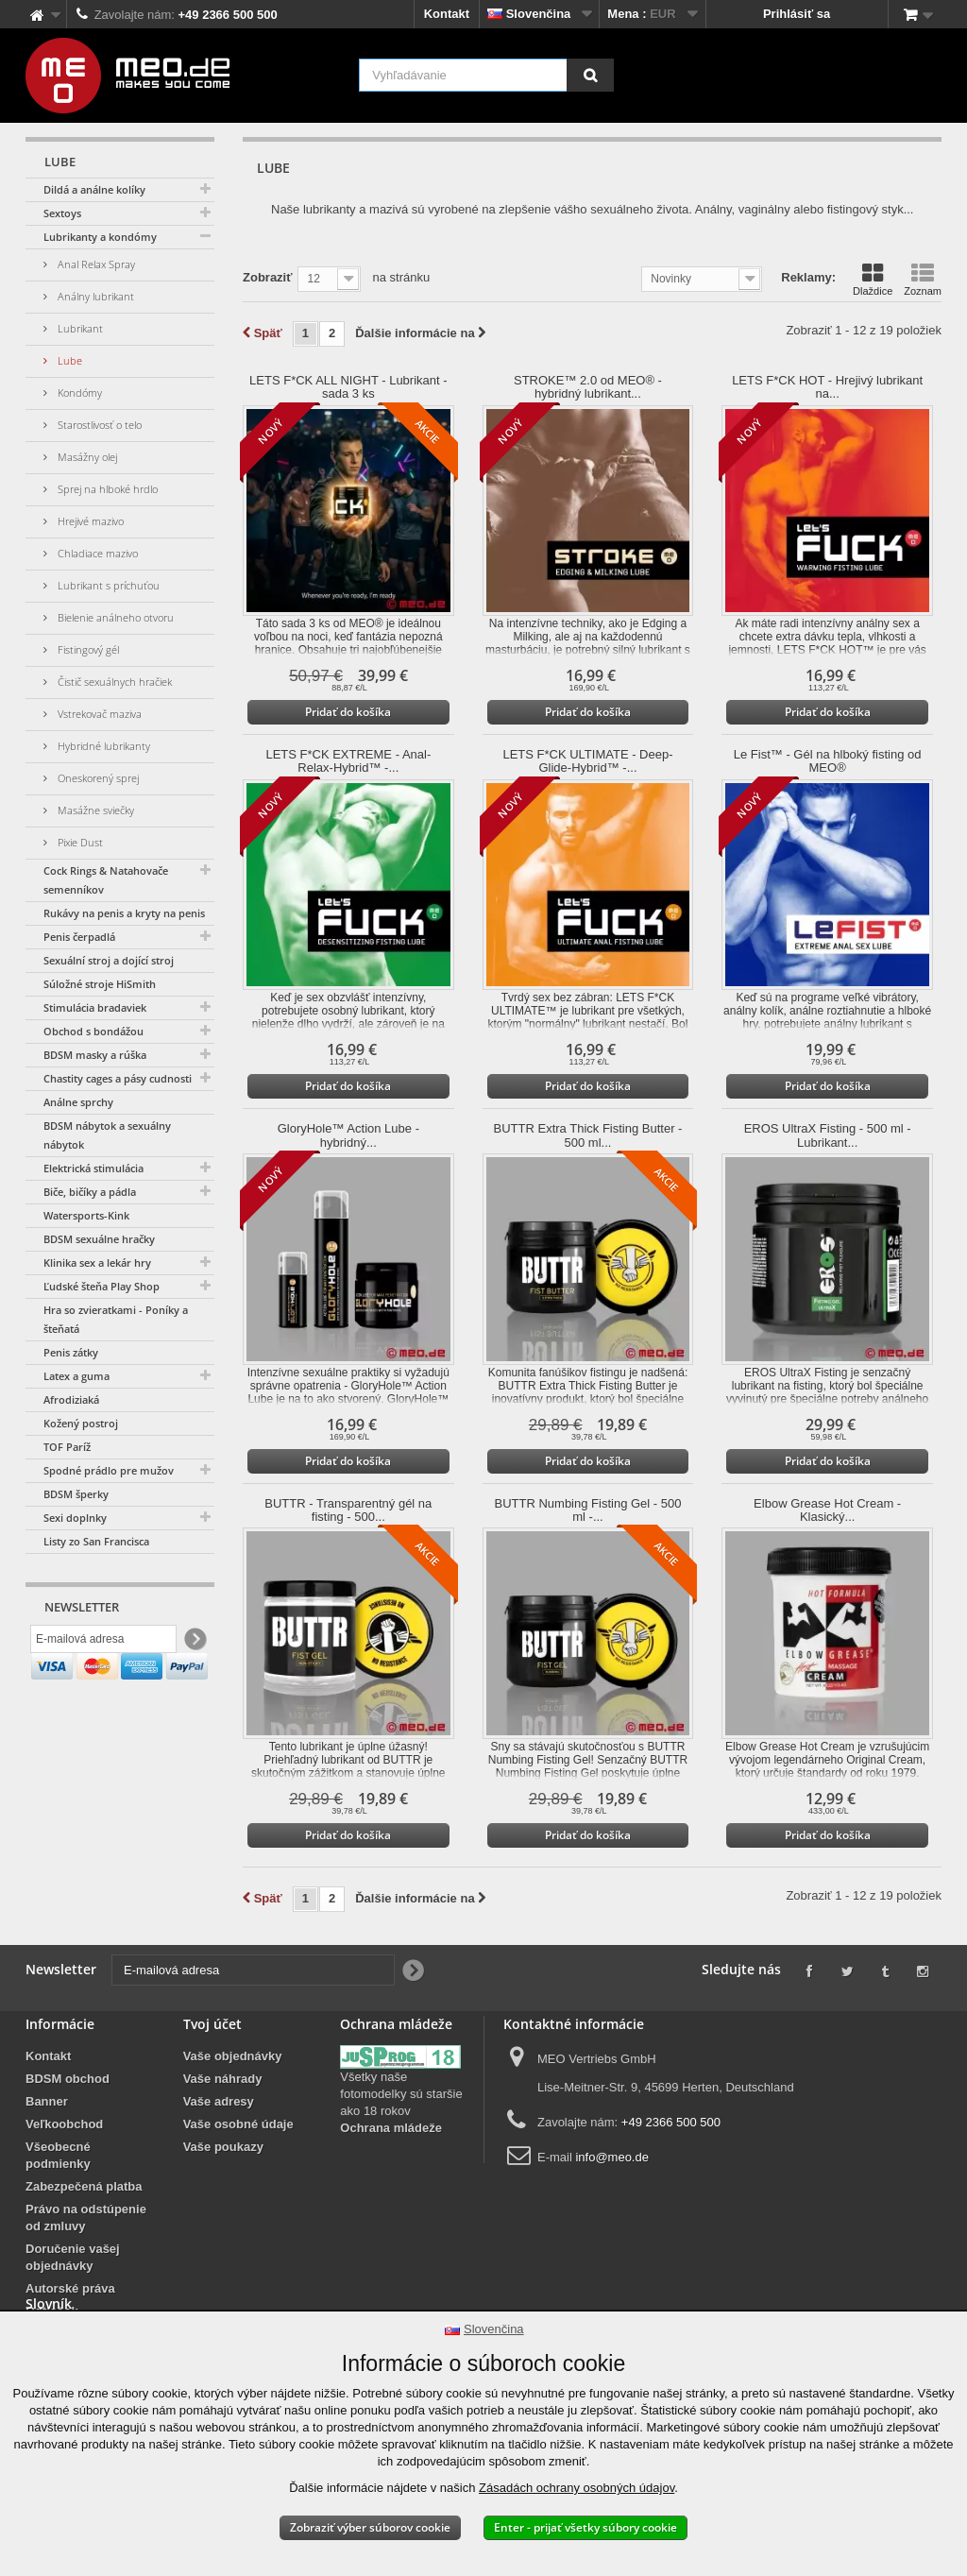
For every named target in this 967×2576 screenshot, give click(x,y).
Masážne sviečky (94, 810)
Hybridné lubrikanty (102, 746)
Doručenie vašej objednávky (72, 2257)
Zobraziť (267, 277)
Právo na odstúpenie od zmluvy (85, 2217)
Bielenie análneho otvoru (114, 617)
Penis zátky (70, 1352)
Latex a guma (76, 1376)
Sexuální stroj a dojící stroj (108, 960)
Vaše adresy (218, 2101)
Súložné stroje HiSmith (99, 984)
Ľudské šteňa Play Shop (101, 1286)
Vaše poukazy (223, 2147)
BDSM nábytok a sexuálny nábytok (107, 1135)
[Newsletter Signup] (194, 1643)
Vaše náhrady (223, 2079)
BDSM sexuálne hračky (99, 1239)
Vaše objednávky (232, 2056)
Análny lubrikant (94, 296)
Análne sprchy (78, 1102)
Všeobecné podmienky (58, 2155)
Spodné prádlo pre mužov (108, 1470)
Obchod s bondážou (93, 1031)
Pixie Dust (79, 842)
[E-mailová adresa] (103, 1643)
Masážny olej (86, 457)
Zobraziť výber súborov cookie (370, 2527)
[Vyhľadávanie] (590, 75)
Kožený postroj (80, 1423)
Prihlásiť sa (796, 14)
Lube (68, 360)
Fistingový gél (87, 649)
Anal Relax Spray (95, 264)
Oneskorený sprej (97, 778)
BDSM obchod (67, 2079)
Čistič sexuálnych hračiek (113, 681)
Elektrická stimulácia (93, 1168)
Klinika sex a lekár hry (97, 1262)
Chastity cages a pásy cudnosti (117, 1078)
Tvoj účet (212, 2024)
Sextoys (62, 213)
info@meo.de (612, 2157)
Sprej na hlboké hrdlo (106, 489)
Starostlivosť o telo (98, 425)
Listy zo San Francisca (96, 1541)
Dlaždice (872, 280)
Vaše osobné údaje (238, 2124)
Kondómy (78, 392)
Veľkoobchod (64, 2124)
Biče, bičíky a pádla (89, 1192)
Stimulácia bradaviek (94, 1007)
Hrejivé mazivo (89, 521)
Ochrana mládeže (391, 2128)
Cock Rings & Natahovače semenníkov (105, 879)
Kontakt (446, 14)
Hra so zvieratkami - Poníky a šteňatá (115, 1319)
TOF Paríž (67, 1447)
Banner (46, 2101)
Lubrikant (79, 328)
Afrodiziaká (71, 1399)
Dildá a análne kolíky (94, 189)
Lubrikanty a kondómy (100, 237)
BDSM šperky (76, 1494)
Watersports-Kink (86, 1215)
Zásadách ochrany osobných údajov (576, 2488)
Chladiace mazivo (96, 553)
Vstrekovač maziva (98, 714)
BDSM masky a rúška (94, 1055)
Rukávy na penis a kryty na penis (124, 913)
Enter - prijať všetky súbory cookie (585, 2527)
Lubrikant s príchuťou (107, 585)
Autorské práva (70, 2288)
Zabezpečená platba (84, 2186)
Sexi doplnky (75, 1517)
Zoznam (923, 280)
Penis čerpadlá (79, 937)
